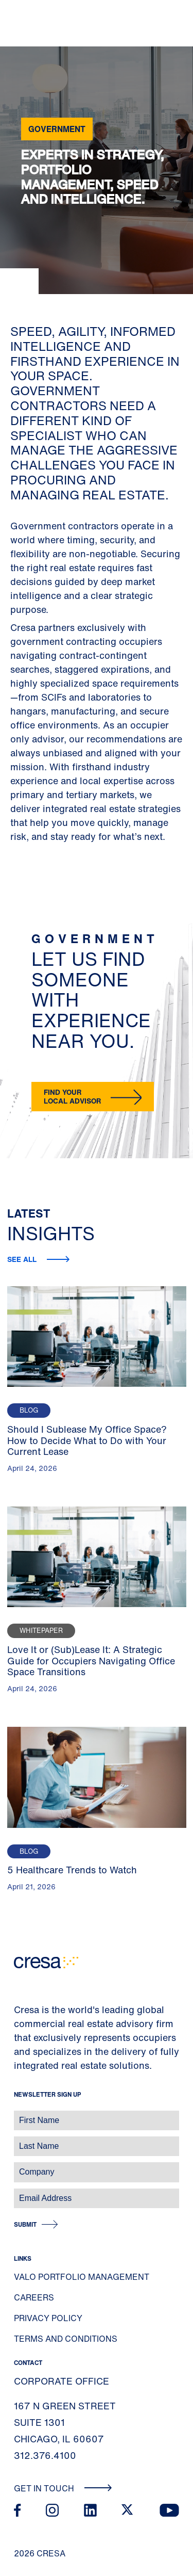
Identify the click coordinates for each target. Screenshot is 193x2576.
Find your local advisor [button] (72, 1096)
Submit (25, 2224)
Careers (34, 2297)
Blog (29, 1410)
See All (23, 1259)
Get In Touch (63, 2488)
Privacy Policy (48, 2318)
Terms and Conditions (65, 2338)
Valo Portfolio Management (81, 2277)
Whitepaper (41, 1630)
